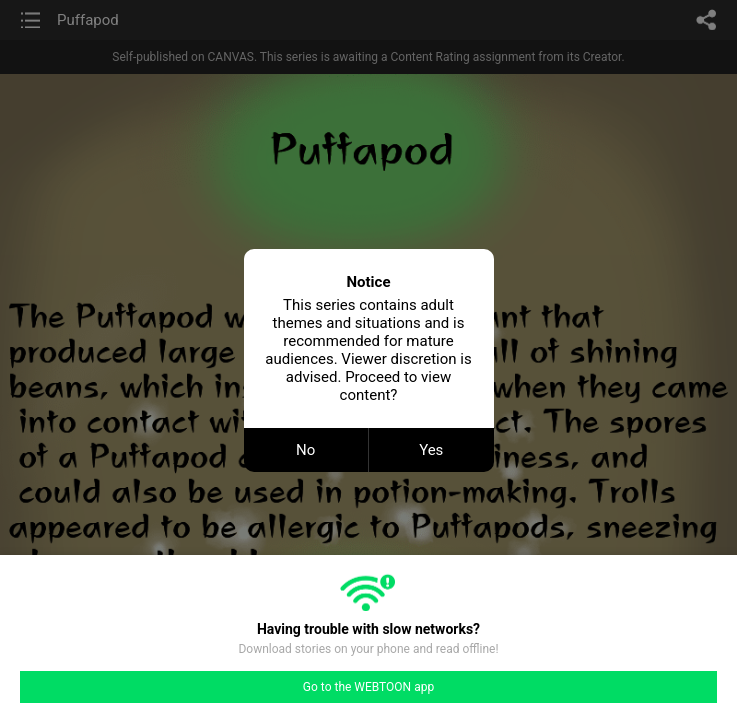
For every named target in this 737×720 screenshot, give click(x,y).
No (305, 450)
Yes (431, 450)
